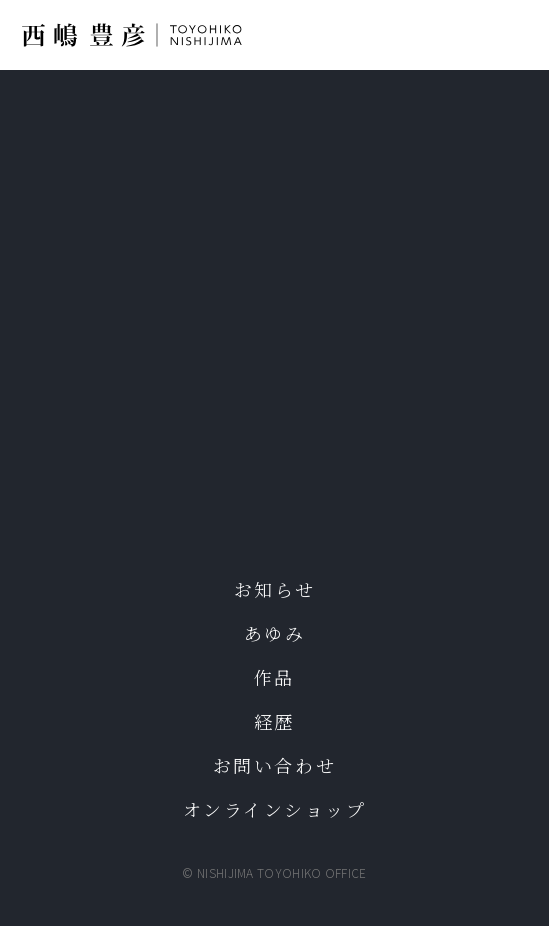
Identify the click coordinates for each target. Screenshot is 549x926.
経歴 (274, 721)
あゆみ (275, 633)
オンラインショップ (275, 809)
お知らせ (274, 589)
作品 (274, 677)
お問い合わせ (274, 765)
